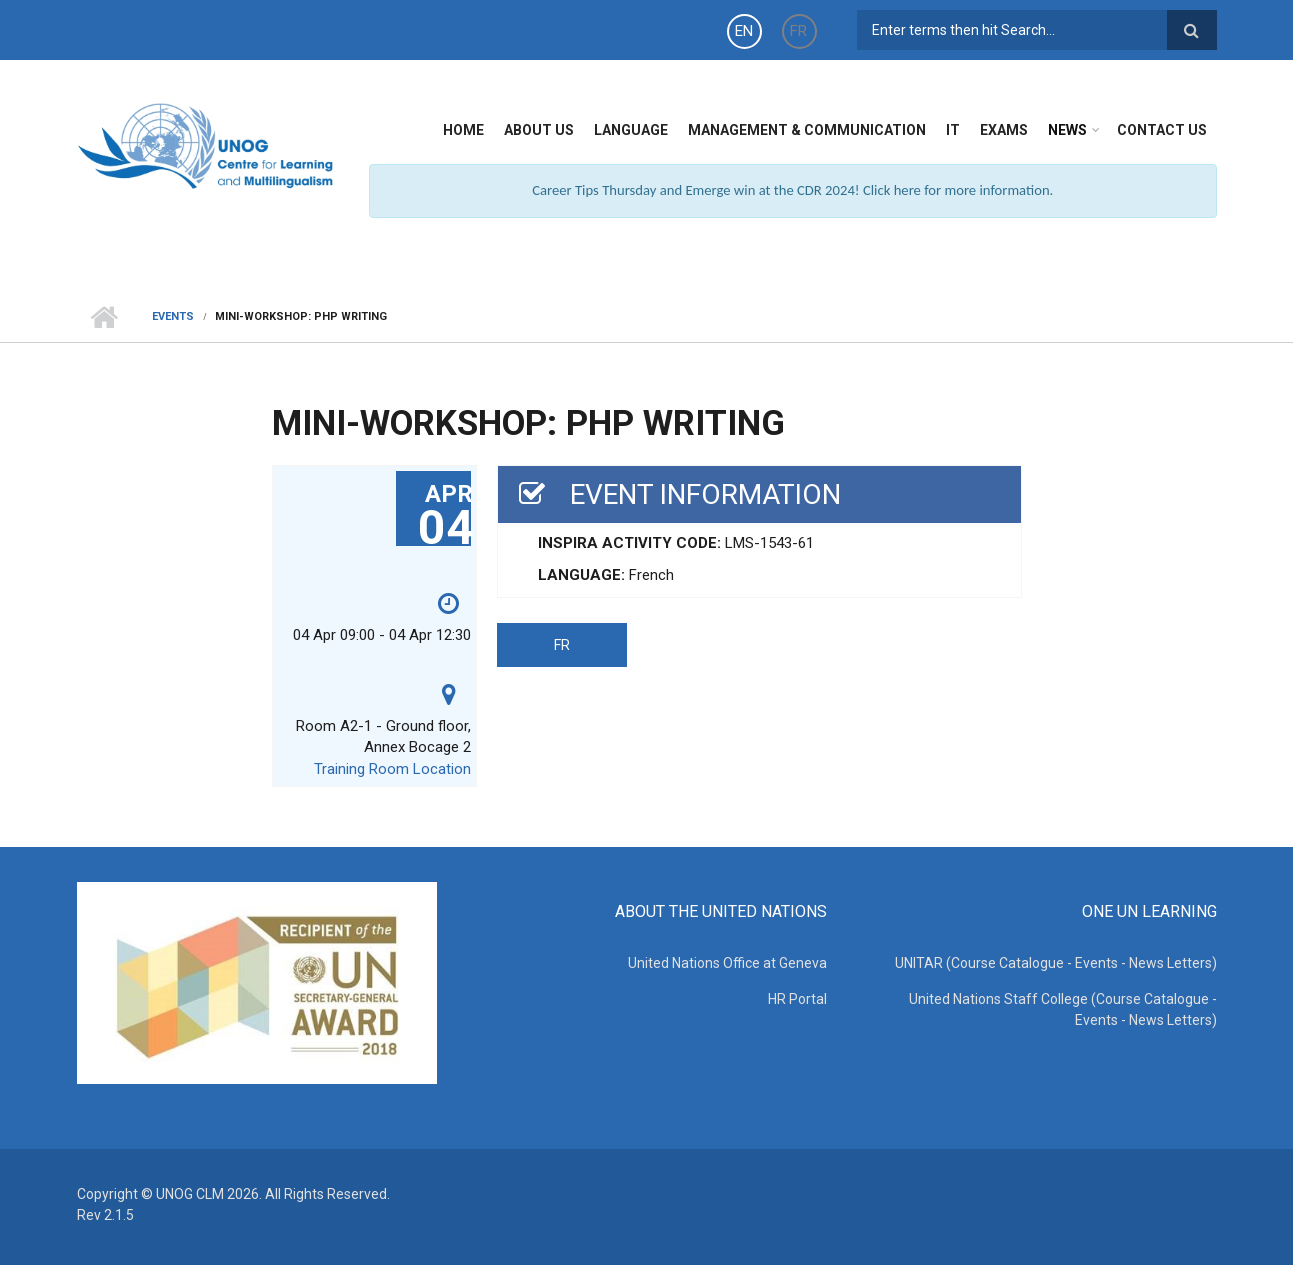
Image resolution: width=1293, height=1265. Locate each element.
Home (463, 130)
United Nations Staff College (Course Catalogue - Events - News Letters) (1063, 1009)
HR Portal (797, 999)
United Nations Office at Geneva (727, 963)
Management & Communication (807, 130)
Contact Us (1162, 130)
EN (744, 31)
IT (953, 130)
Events (173, 316)
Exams (1004, 130)
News (1067, 130)
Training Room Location (392, 769)
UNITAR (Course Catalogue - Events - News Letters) (1056, 963)
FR (798, 31)
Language (631, 130)
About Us (539, 130)
